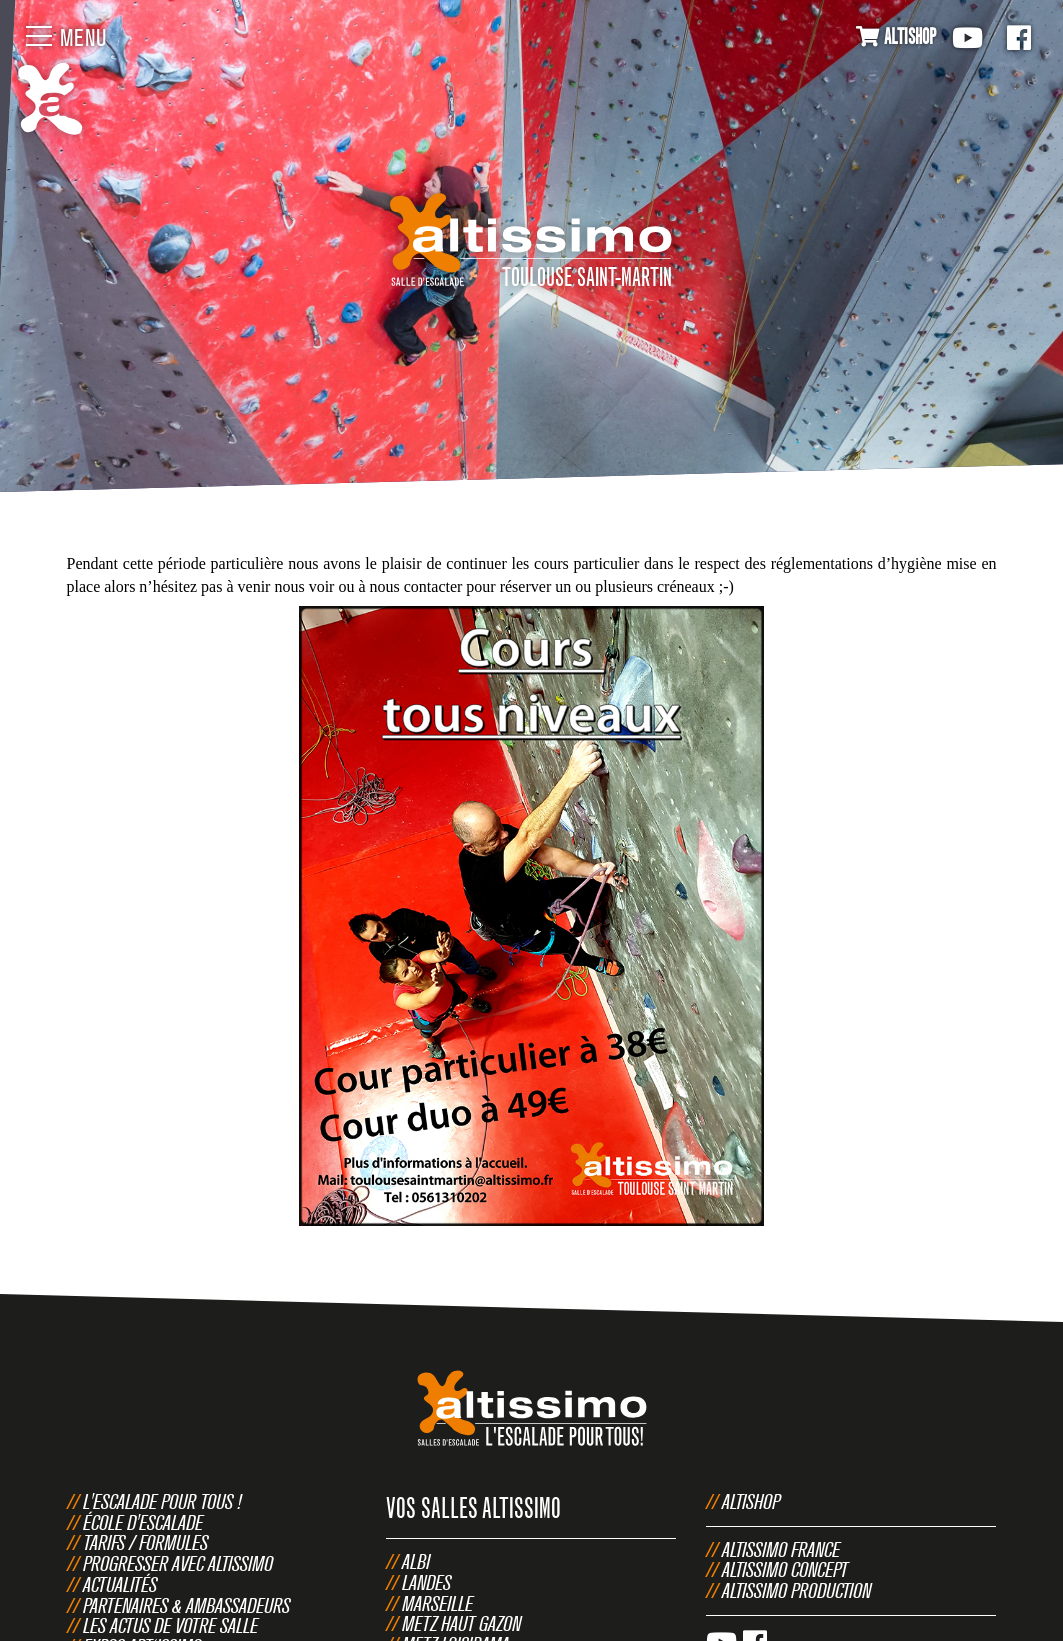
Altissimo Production (796, 1590)
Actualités (120, 1584)
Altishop (751, 1501)
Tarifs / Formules (145, 1542)
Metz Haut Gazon (461, 1623)
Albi (416, 1561)
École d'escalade (143, 1522)
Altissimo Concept (785, 1569)
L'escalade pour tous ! (162, 1501)
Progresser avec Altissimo (178, 1563)
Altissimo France (781, 1549)
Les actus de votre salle (170, 1625)
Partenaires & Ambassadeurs (186, 1605)
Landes (426, 1582)
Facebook (1019, 38)
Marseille (437, 1603)
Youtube (967, 38)
